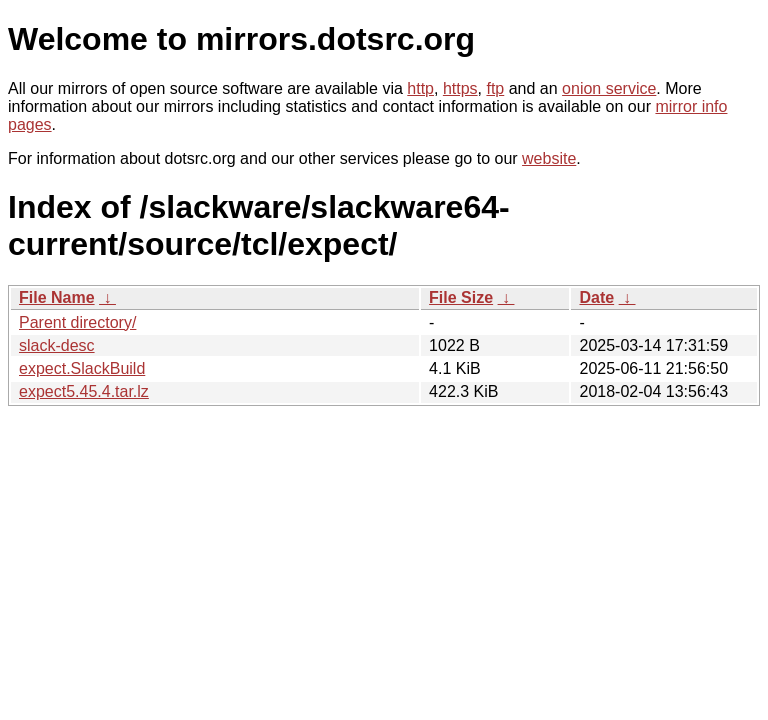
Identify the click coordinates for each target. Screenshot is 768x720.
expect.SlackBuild (82, 368)
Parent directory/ (77, 322)
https (460, 88)
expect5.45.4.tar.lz (84, 391)
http (420, 88)
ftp (495, 88)
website (549, 158)
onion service (609, 88)
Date (596, 297)
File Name (57, 297)
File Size (461, 297)
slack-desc (57, 345)
